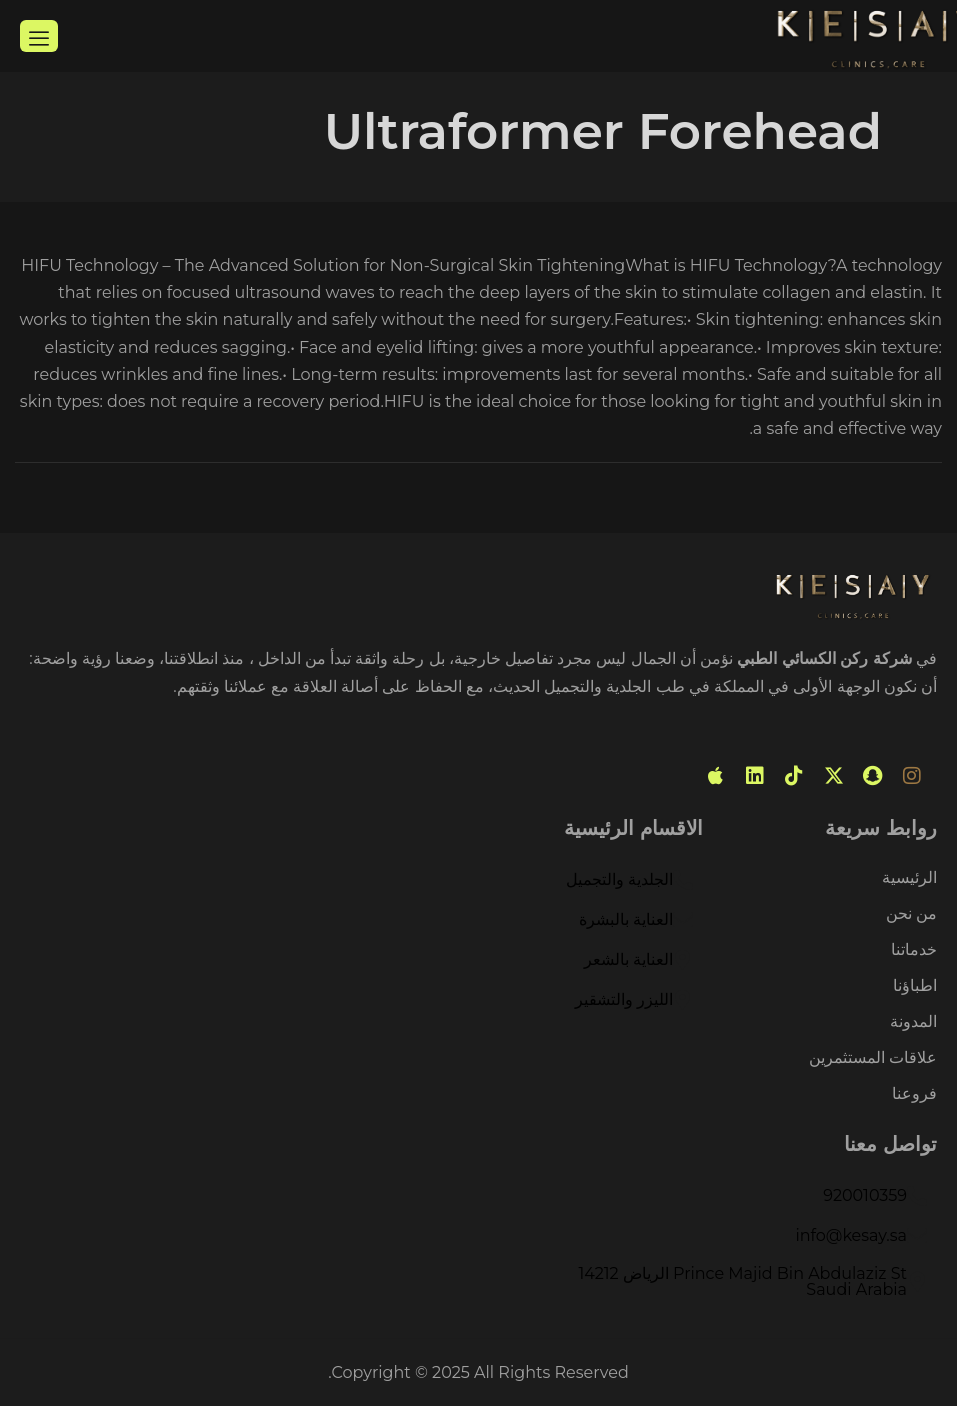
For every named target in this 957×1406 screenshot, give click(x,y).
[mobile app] (716, 776)
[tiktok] (794, 776)
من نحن (911, 914)
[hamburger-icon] (39, 36)
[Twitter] (834, 776)
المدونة (913, 1022)
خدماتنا (914, 950)
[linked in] (755, 776)
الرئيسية (909, 878)
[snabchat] (873, 776)
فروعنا (914, 1094)
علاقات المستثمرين (873, 1058)
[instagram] (912, 776)
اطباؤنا (915, 986)
